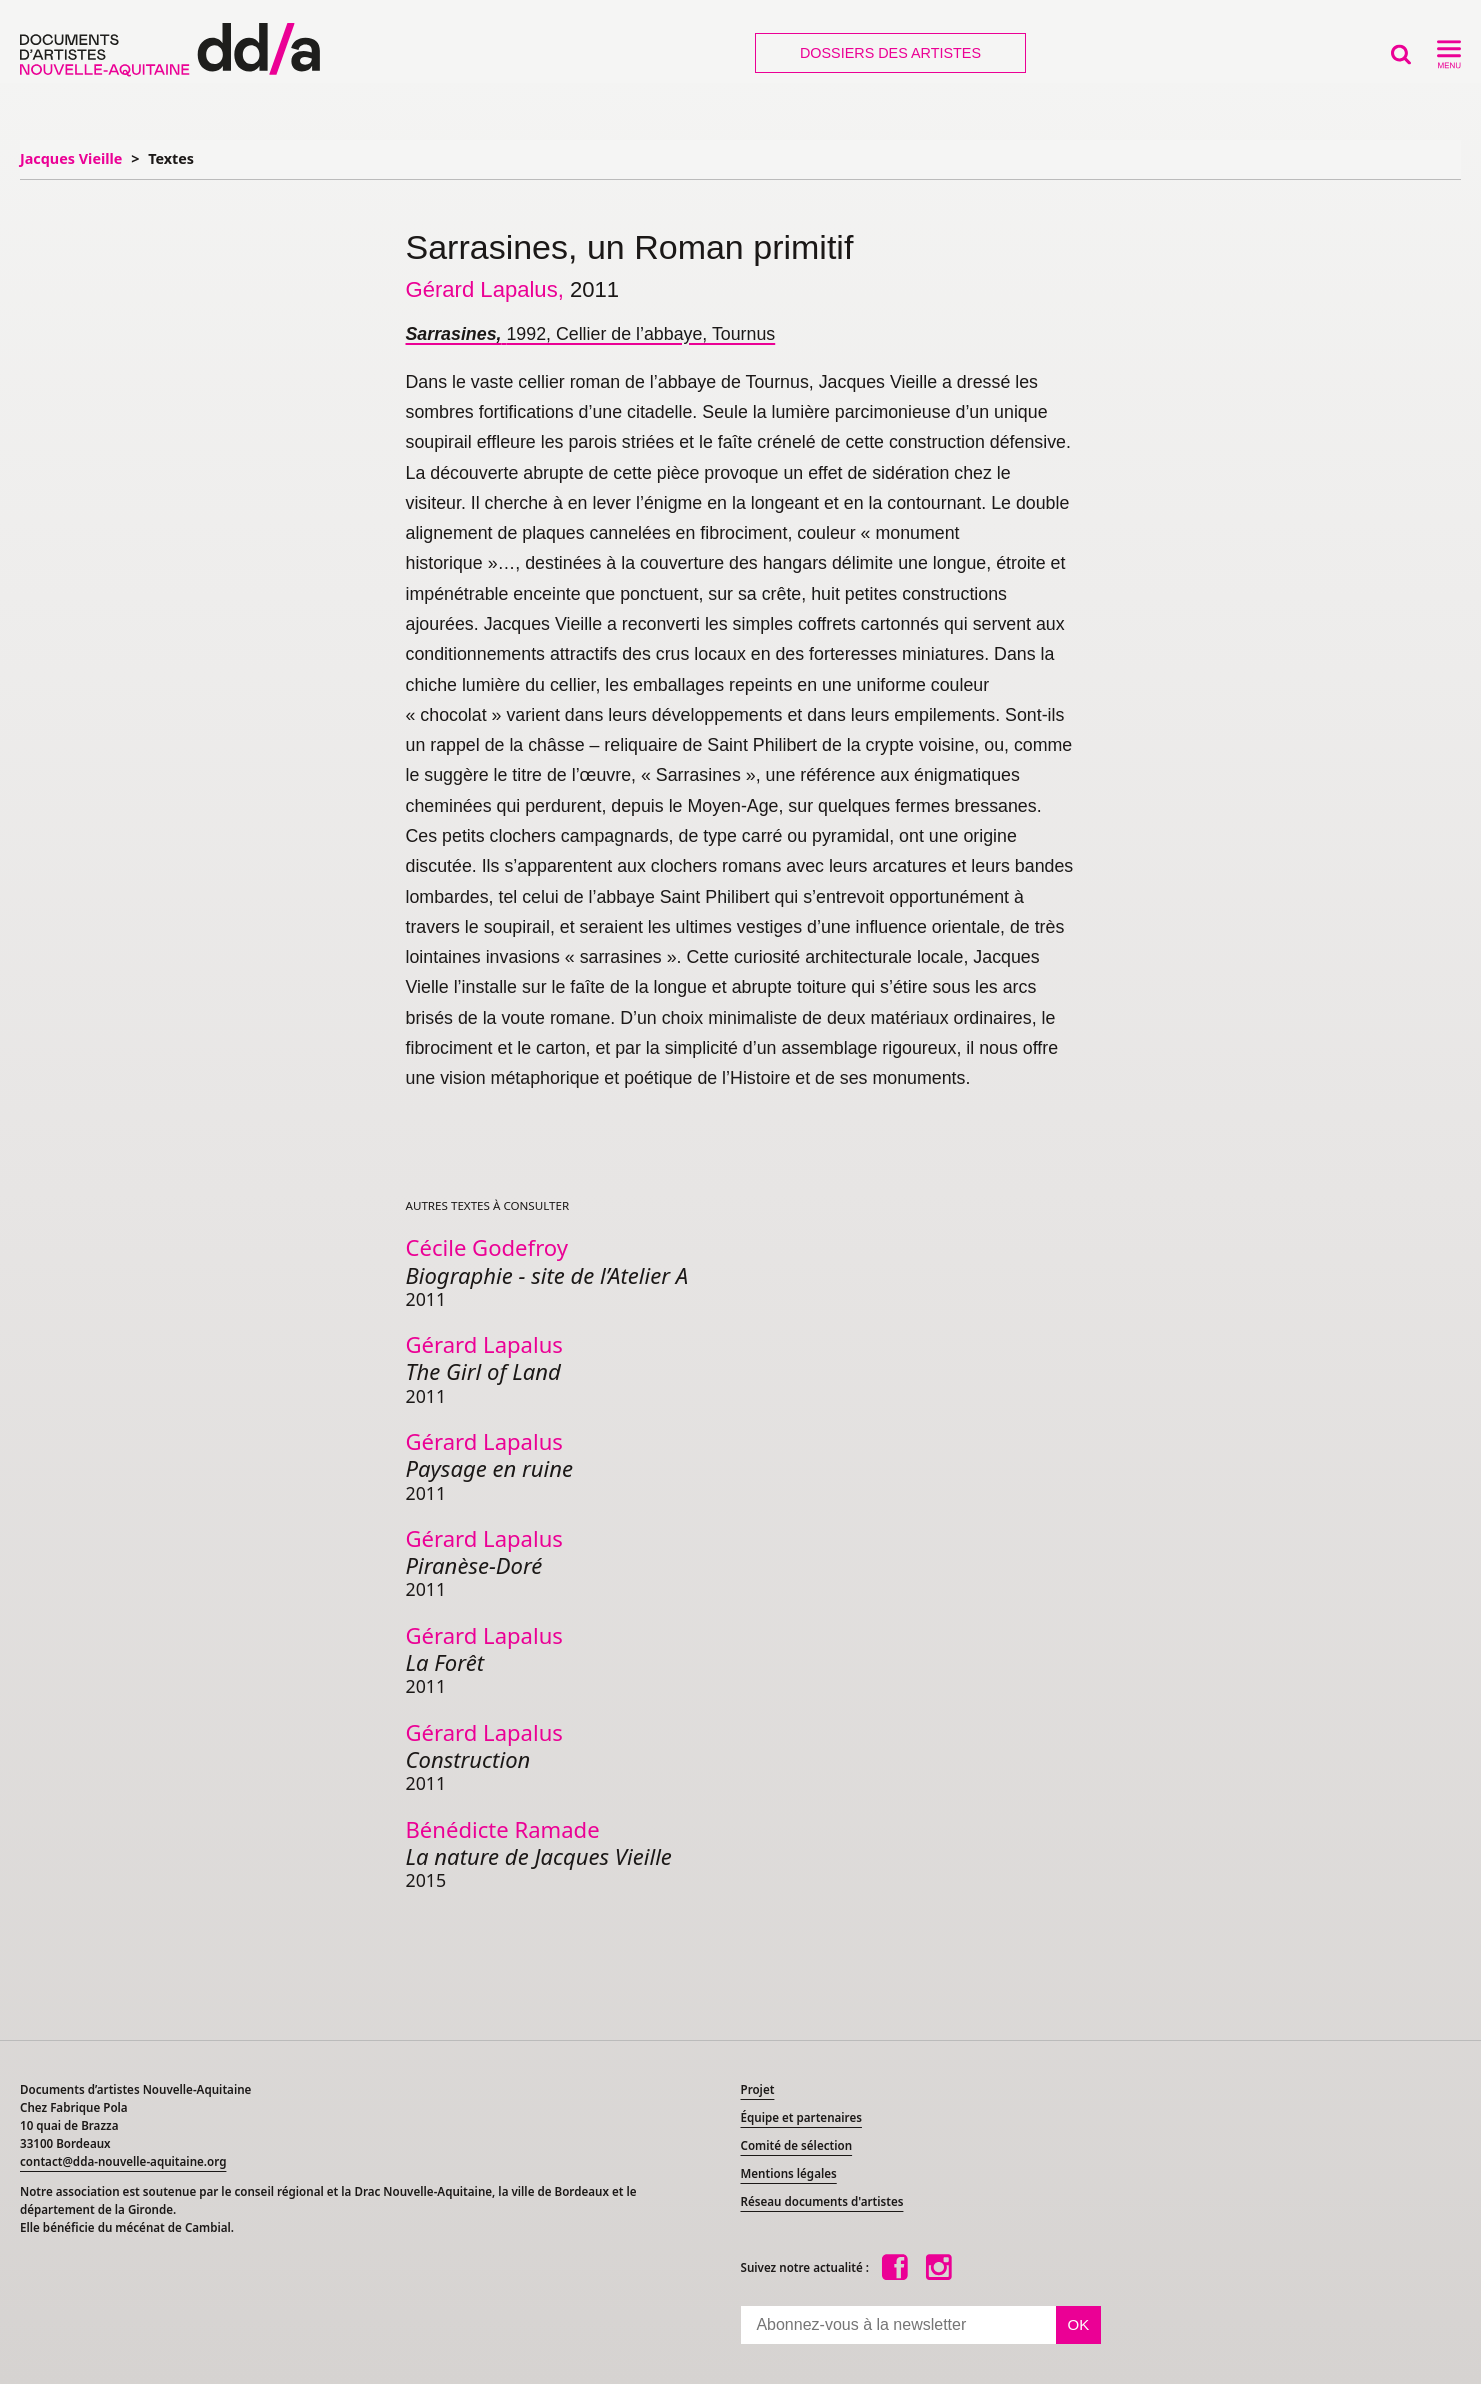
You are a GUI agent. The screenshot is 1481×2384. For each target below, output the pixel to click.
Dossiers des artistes (890, 53)
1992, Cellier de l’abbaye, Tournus (591, 334)
